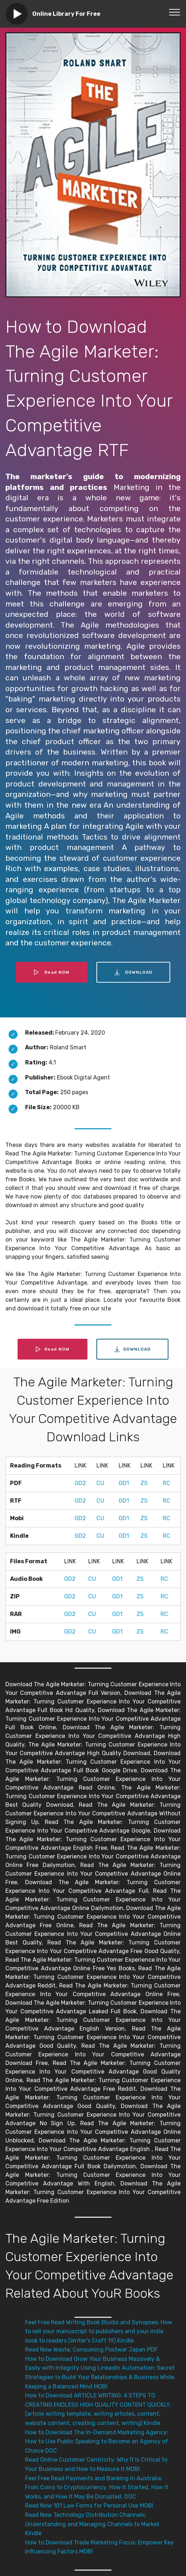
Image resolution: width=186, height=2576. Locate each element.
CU (100, 1483)
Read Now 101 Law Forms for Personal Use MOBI (89, 2505)
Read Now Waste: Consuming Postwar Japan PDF (91, 2349)
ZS (144, 1483)
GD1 (124, 1483)
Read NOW (52, 972)
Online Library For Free (66, 13)
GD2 (80, 1483)
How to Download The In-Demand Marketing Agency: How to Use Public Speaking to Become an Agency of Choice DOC (96, 2441)
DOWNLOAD (133, 972)
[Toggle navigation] (174, 12)
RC (166, 1483)
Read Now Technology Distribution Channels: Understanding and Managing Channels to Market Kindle (92, 2524)
